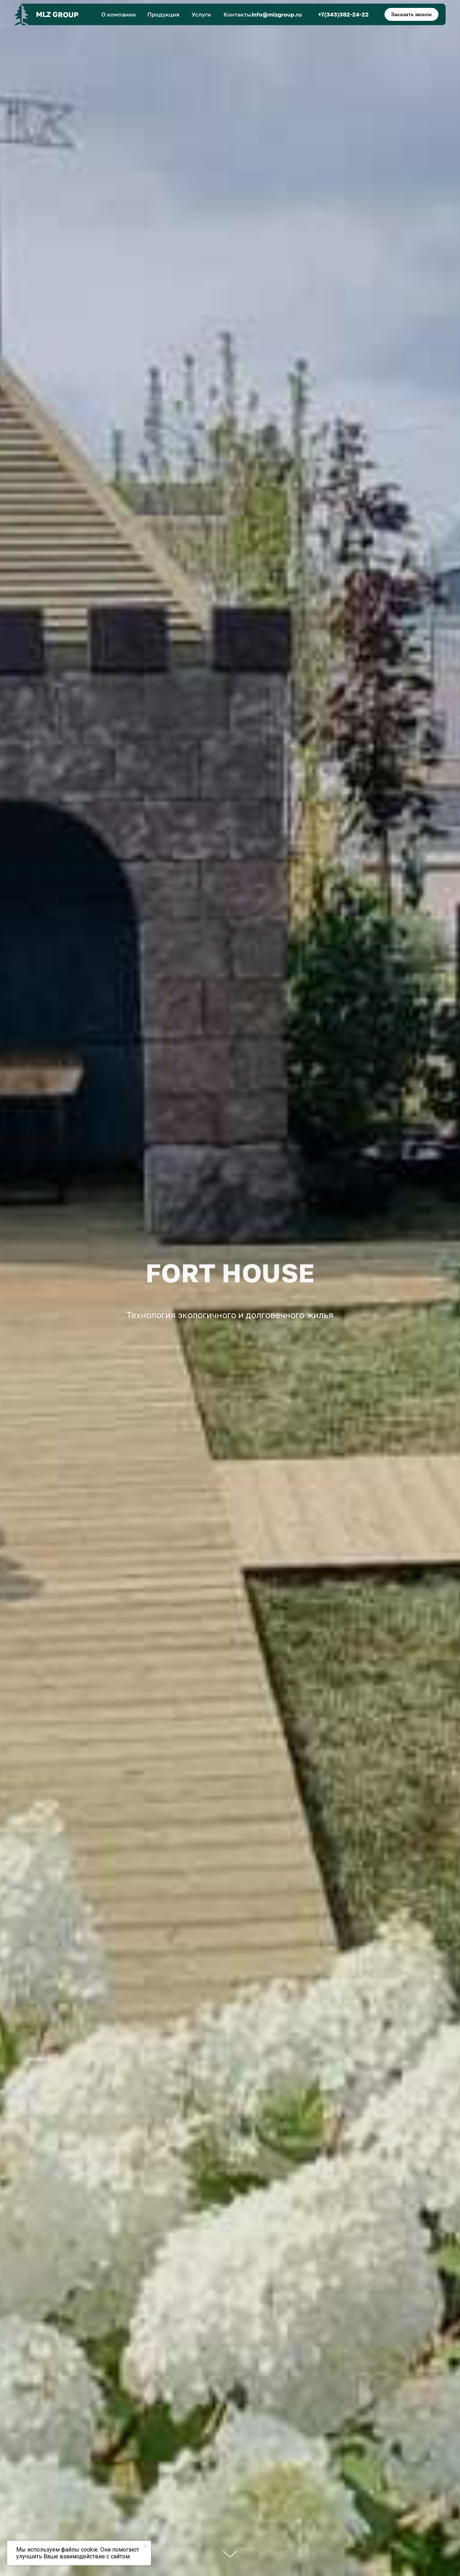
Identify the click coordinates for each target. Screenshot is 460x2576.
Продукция (163, 14)
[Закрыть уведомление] (145, 2546)
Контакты (237, 14)
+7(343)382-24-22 (343, 14)
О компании (118, 14)
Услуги (201, 14)
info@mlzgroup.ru (277, 14)
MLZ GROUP (57, 14)
